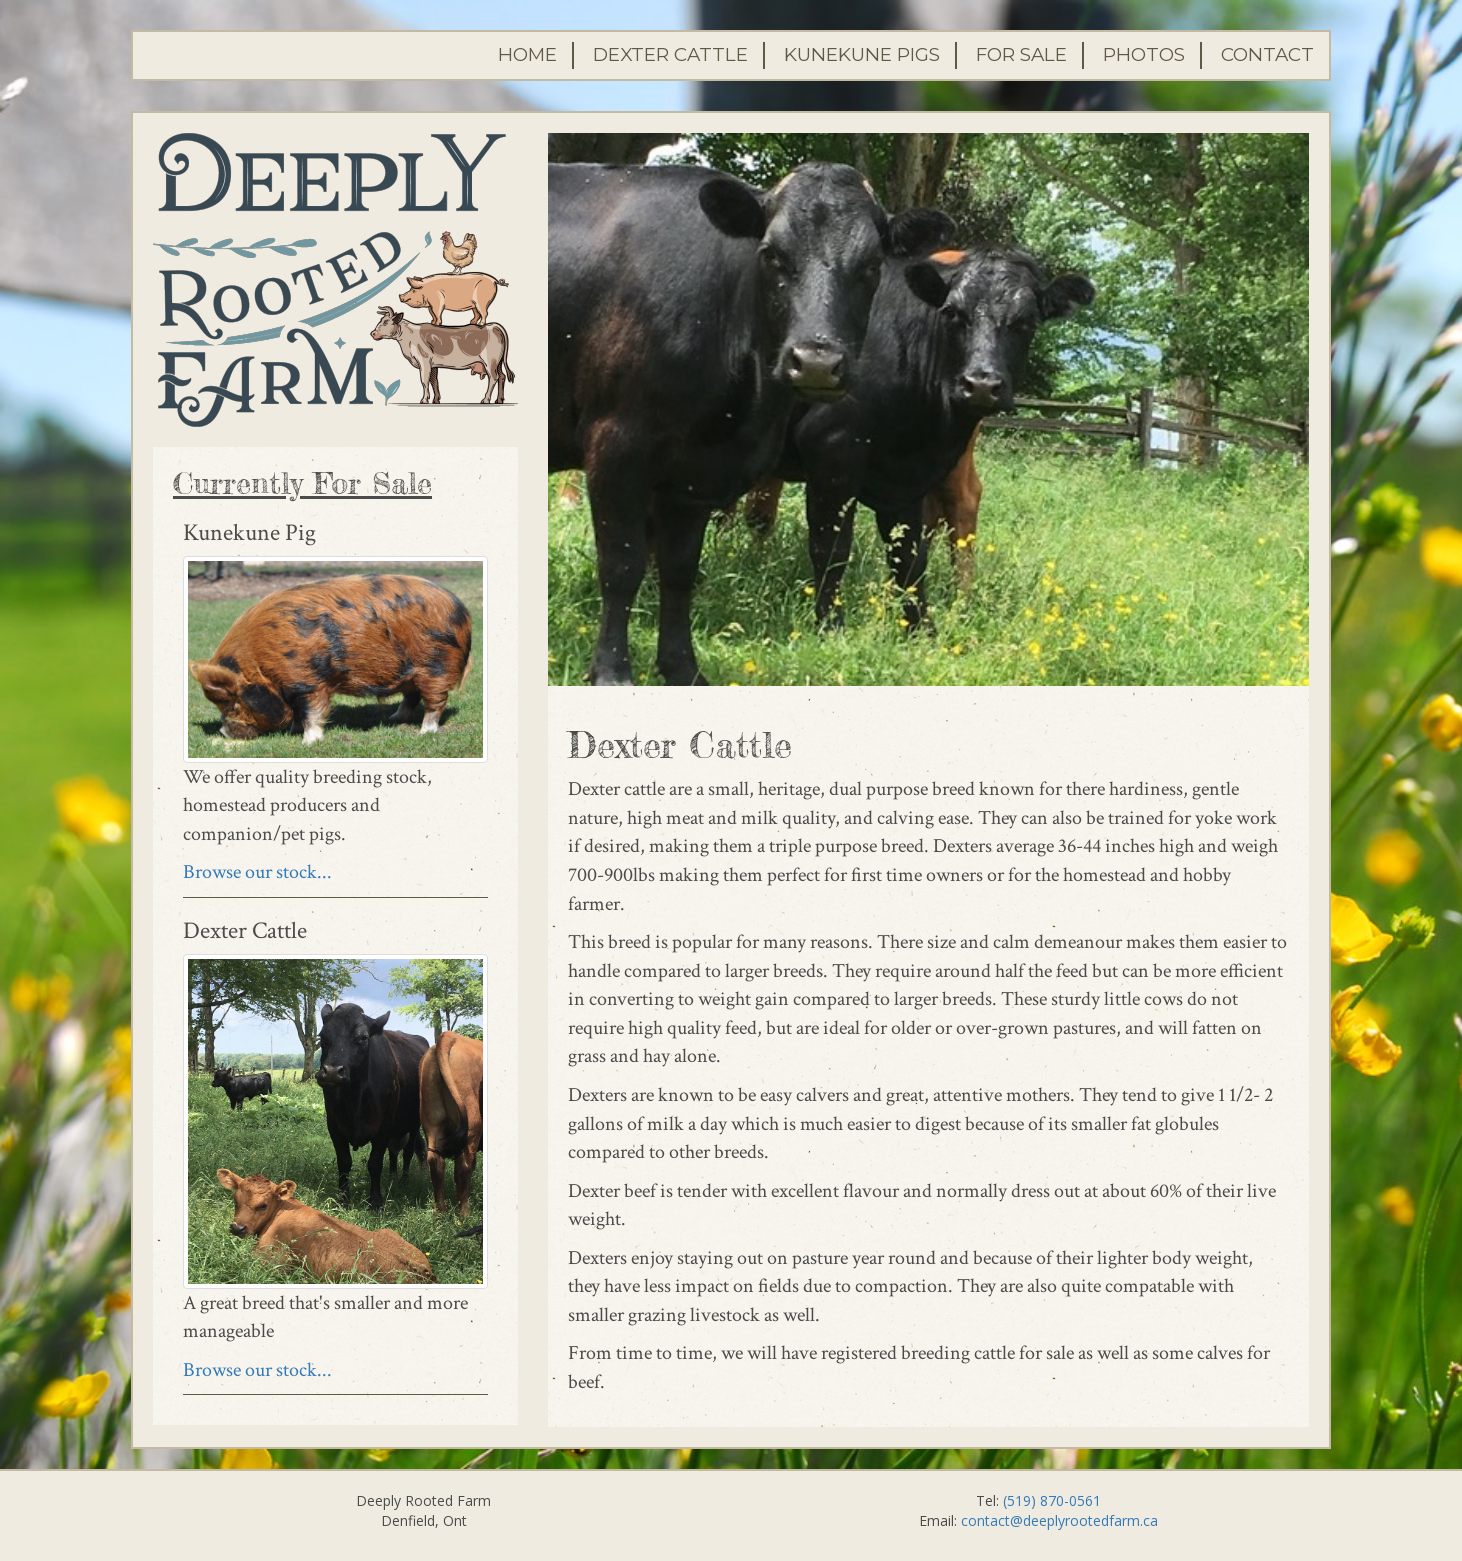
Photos (1144, 54)
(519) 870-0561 (1052, 1500)
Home (527, 54)
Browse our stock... (257, 872)
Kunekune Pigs (862, 54)
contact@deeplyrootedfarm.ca (1059, 1520)
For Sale (1021, 54)
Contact (1267, 54)
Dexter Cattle (670, 54)
